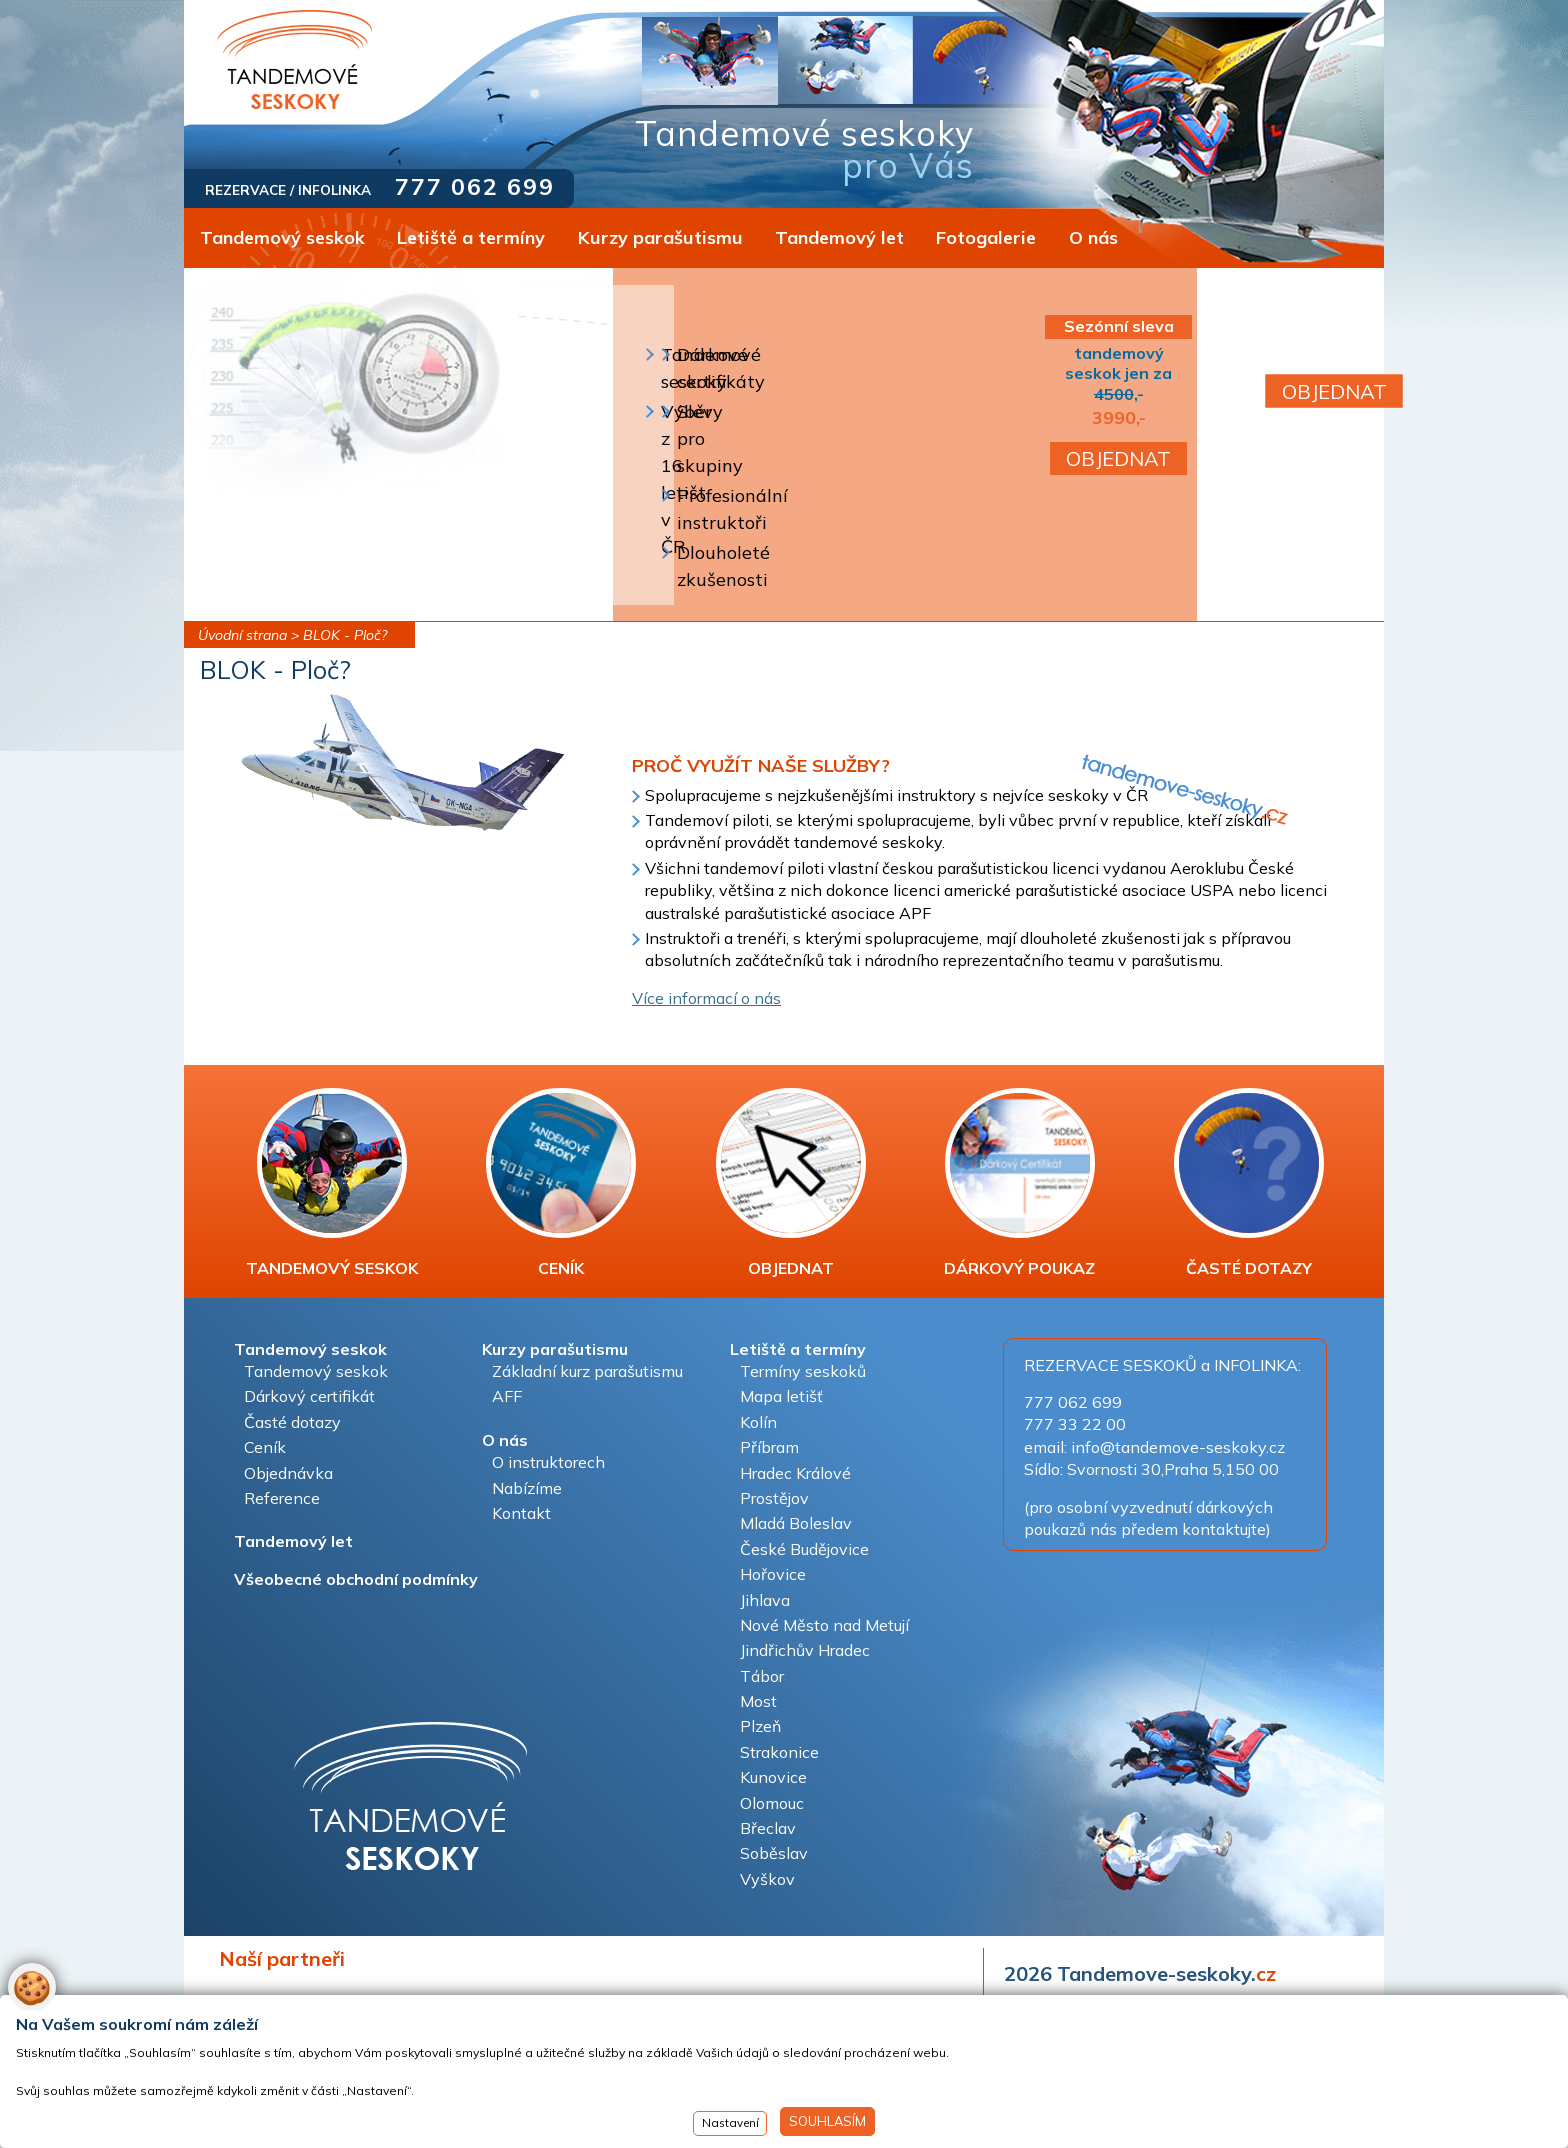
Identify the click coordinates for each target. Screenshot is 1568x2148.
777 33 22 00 (1075, 1424)
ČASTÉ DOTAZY (1249, 1183)
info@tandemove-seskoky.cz (1178, 1447)
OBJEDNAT (1118, 458)
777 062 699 (475, 186)
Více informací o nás (706, 998)
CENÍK (561, 1183)
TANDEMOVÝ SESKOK (332, 1183)
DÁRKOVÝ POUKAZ (1019, 1183)
